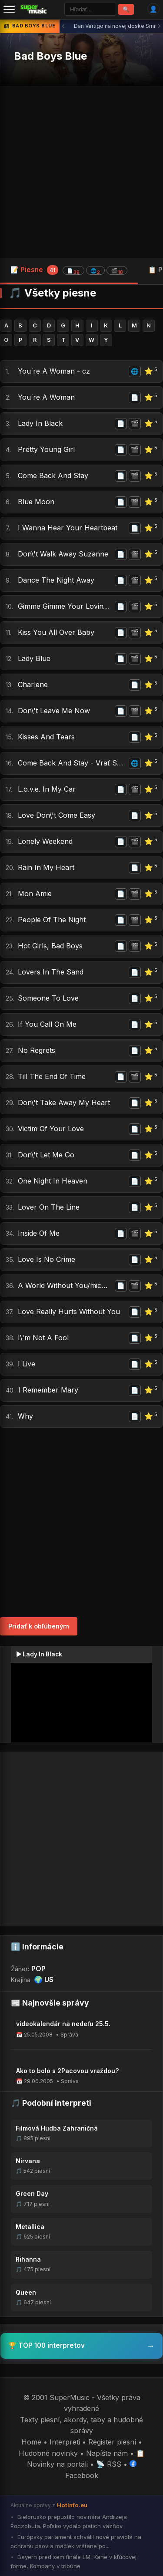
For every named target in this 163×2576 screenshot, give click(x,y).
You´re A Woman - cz (54, 371)
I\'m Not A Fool (43, 1337)
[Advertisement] (81, 171)
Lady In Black (40, 423)
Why (25, 1416)
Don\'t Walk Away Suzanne (63, 554)
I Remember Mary (48, 1390)
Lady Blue (34, 658)
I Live (26, 1363)
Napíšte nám (107, 2453)
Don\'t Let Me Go (46, 1154)
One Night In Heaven (52, 1181)
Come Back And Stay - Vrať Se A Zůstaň (71, 763)
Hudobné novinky (48, 2453)
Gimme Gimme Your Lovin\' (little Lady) (64, 606)
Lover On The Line (49, 1207)
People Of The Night (52, 919)
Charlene (33, 684)
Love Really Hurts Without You (69, 1311)
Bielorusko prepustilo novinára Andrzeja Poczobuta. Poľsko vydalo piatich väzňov (68, 2521)
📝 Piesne (68, 270)
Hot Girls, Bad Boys (50, 945)
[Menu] (9, 9)
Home (31, 2442)
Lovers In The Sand (50, 972)
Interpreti (65, 2442)
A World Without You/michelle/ (64, 1285)
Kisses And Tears (46, 736)
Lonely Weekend (45, 841)
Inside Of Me (39, 1233)
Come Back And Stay (53, 475)
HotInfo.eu (72, 2505)
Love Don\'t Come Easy (56, 815)
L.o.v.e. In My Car (47, 789)
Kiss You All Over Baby (56, 632)
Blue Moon (36, 501)
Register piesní (112, 2442)
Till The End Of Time (52, 1076)
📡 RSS (108, 2464)
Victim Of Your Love (51, 1128)
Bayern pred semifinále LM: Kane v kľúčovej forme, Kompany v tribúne (73, 2561)
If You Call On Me (47, 1024)
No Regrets (36, 1050)
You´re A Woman (46, 397)
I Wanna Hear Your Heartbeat (67, 527)
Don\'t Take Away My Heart (64, 1102)
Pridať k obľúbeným (38, 1626)
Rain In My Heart (46, 867)
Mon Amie (35, 893)
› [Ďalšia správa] (159, 25)
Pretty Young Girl (46, 449)
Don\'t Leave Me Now (54, 710)
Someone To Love (48, 998)
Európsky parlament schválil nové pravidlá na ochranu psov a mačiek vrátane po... (75, 2541)
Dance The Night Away (56, 580)
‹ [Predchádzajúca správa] (63, 25)
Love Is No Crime (46, 1259)
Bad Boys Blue (50, 56)
